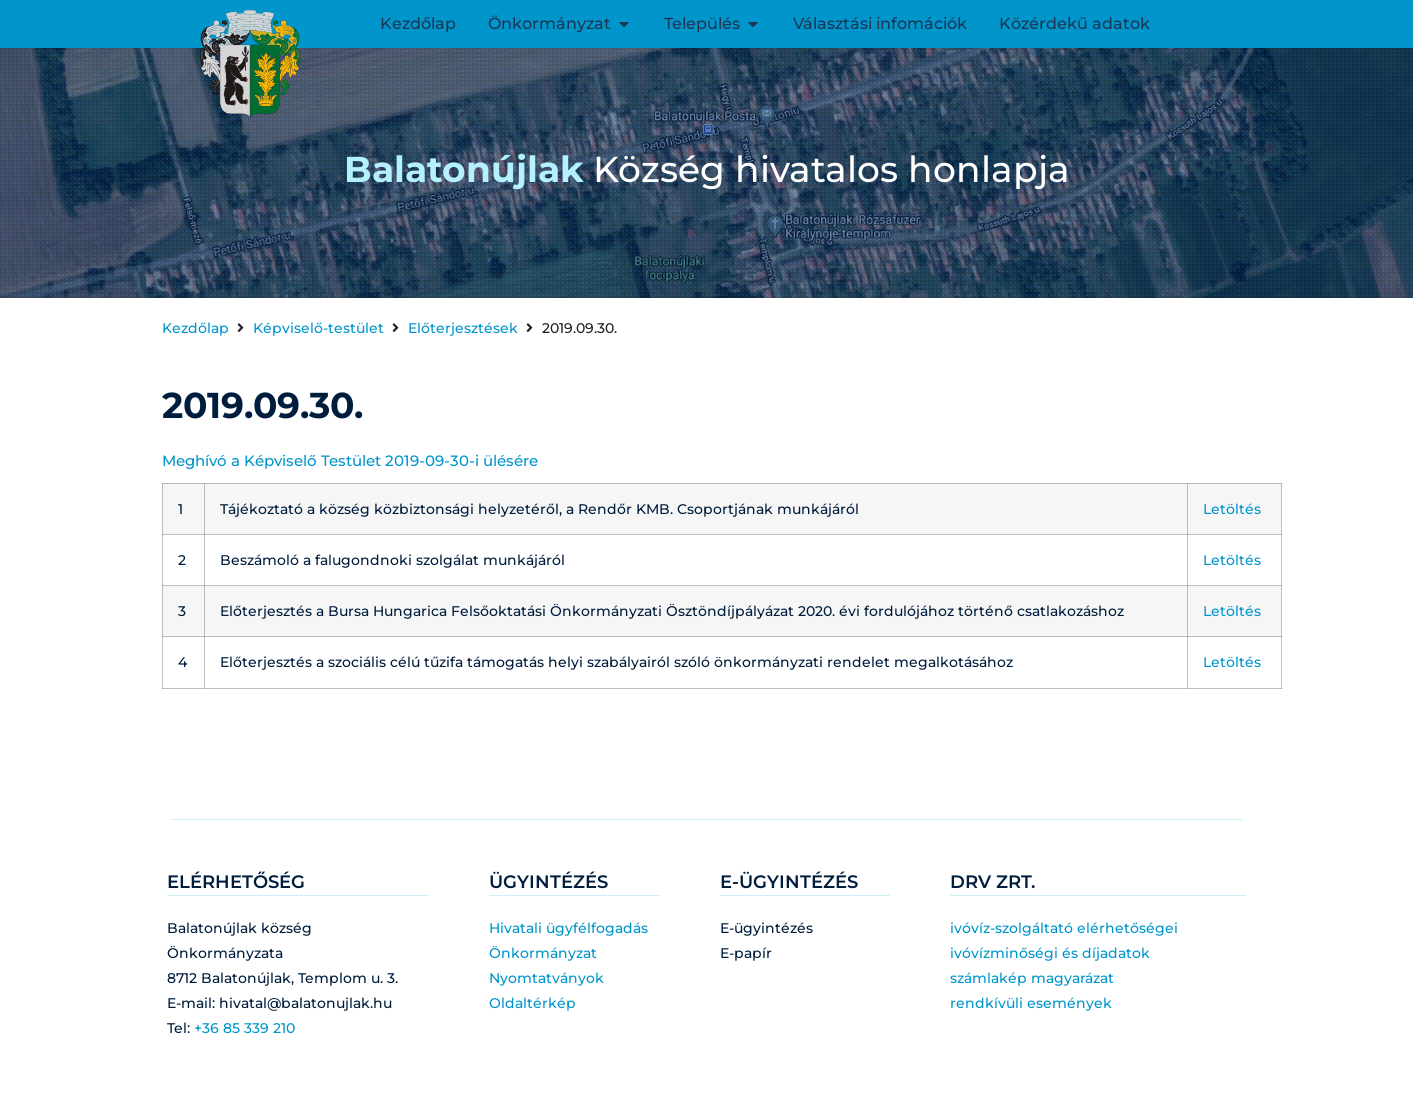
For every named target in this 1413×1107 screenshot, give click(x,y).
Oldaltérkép (532, 1003)
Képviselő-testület (318, 328)
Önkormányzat (543, 953)
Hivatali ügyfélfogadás (568, 928)
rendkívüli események (1031, 1003)
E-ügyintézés (766, 928)
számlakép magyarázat (1032, 978)
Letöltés (1232, 509)
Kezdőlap (195, 328)
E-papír (746, 953)
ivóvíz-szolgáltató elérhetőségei (1064, 928)
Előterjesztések (463, 328)
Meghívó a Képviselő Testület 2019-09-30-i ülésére (350, 460)
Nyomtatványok (546, 978)
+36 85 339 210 (244, 1028)
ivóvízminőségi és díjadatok (1050, 953)
